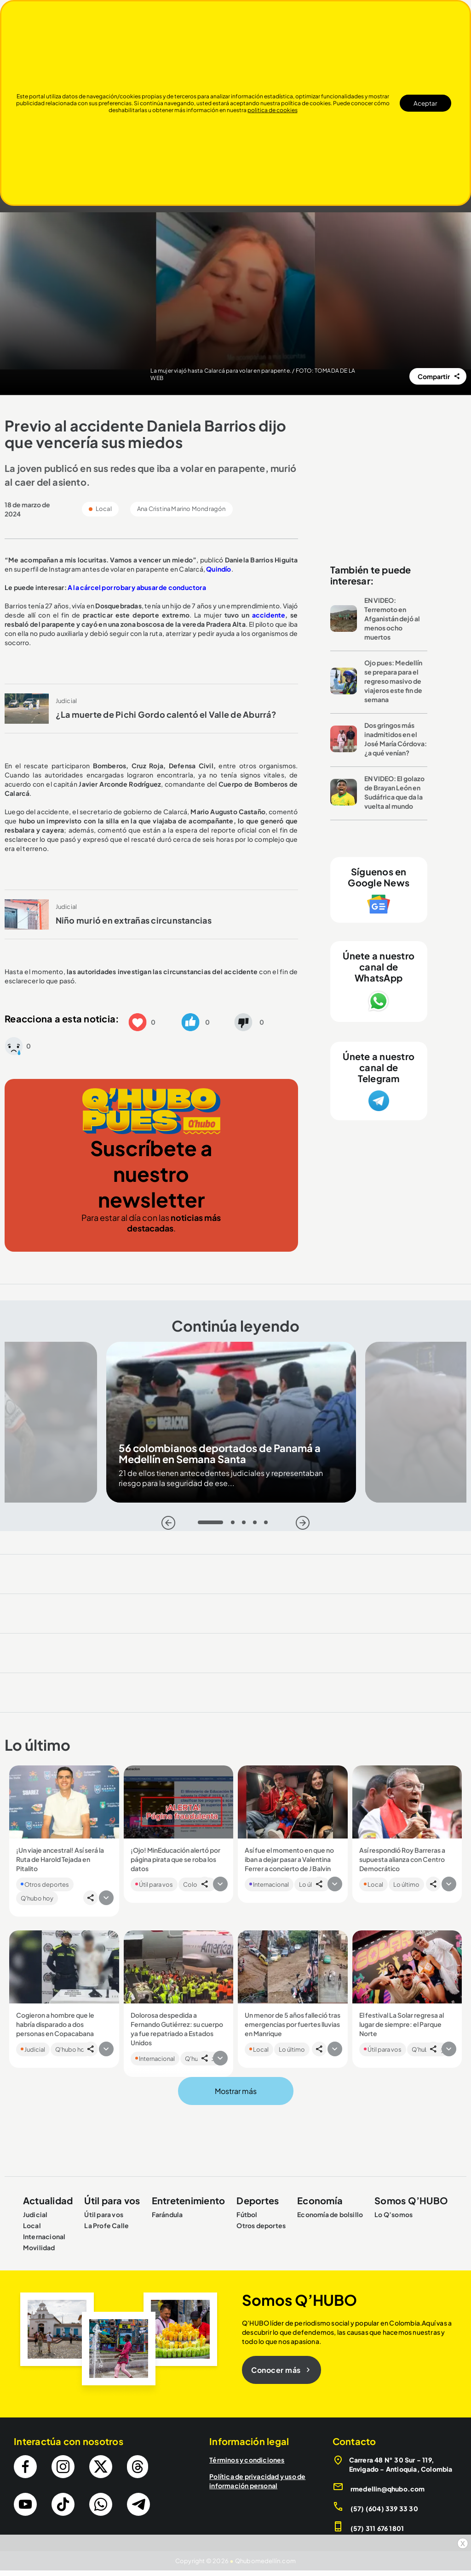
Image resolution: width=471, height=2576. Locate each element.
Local (373, 1884)
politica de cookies (272, 110)
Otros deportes (45, 1884)
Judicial (66, 700)
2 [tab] (235, 1524)
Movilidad (39, 2247)
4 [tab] (257, 1524)
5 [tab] (268, 1524)
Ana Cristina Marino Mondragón (181, 508)
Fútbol (246, 2214)
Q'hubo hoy (37, 1898)
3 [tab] (246, 1524)
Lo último (406, 1884)
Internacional (269, 1884)
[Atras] (168, 1523)
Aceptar (425, 103)
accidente (267, 615)
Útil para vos (154, 1884)
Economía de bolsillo (330, 2214)
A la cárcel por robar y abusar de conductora (137, 587)
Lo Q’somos (393, 2214)
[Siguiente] (303, 1523)
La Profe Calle (106, 2225)
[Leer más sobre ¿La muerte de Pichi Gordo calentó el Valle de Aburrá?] (27, 708)
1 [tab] (202, 1524)
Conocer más (281, 2370)
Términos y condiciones (246, 2460)
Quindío (218, 569)
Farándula (167, 2214)
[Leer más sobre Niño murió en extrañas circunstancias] (27, 914)
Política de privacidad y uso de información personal (257, 2481)
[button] (137, 1020)
